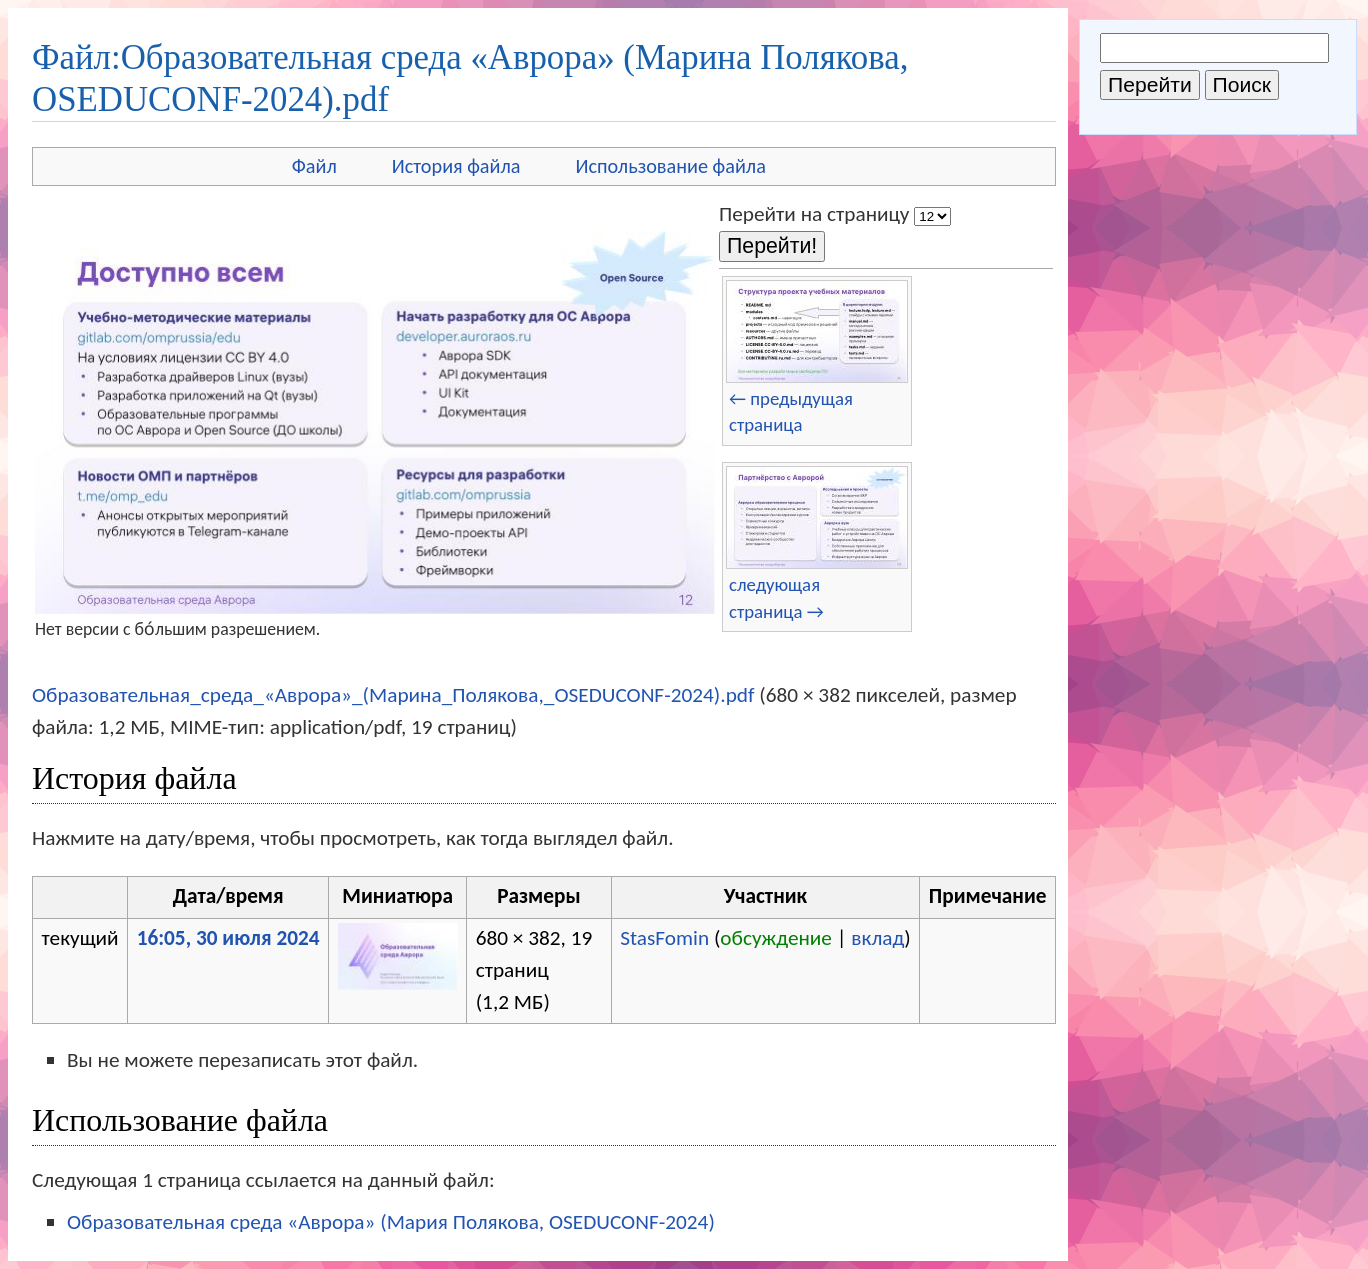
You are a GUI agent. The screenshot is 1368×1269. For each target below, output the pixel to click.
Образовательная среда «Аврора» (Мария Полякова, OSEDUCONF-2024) (391, 1222)
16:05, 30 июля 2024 (228, 938)
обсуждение (776, 938)
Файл (314, 166)
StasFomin (664, 938)
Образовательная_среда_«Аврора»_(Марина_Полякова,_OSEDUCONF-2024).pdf (393, 695)
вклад (877, 938)
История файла (456, 166)
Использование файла (671, 166)
